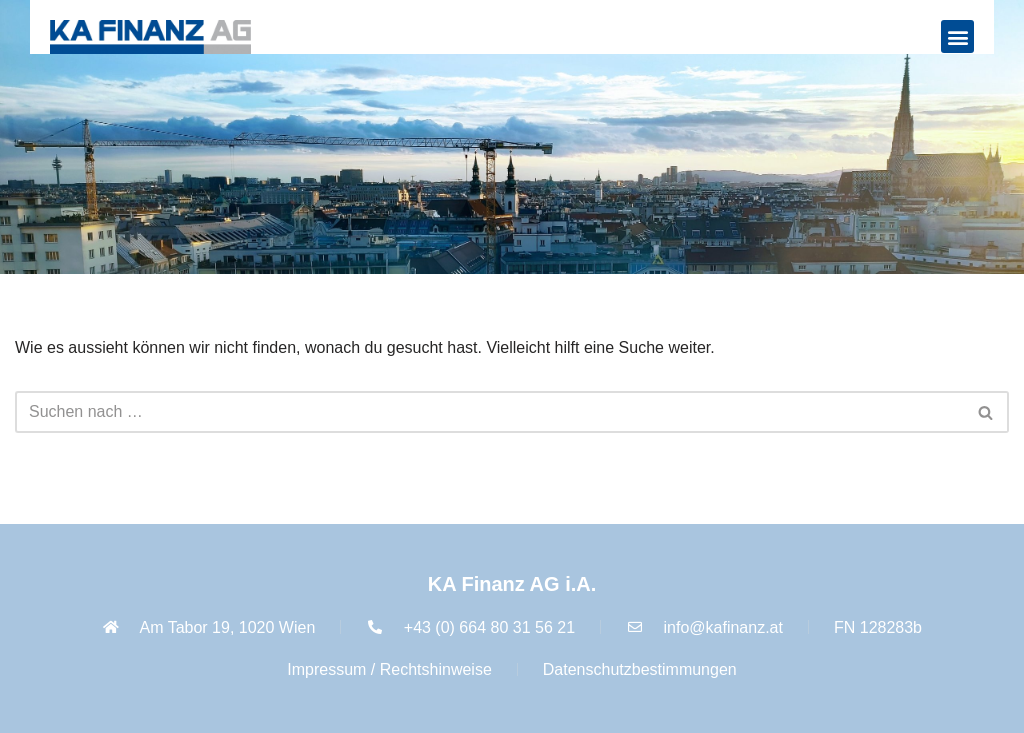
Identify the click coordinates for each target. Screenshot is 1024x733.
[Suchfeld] (489, 412)
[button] (957, 36)
